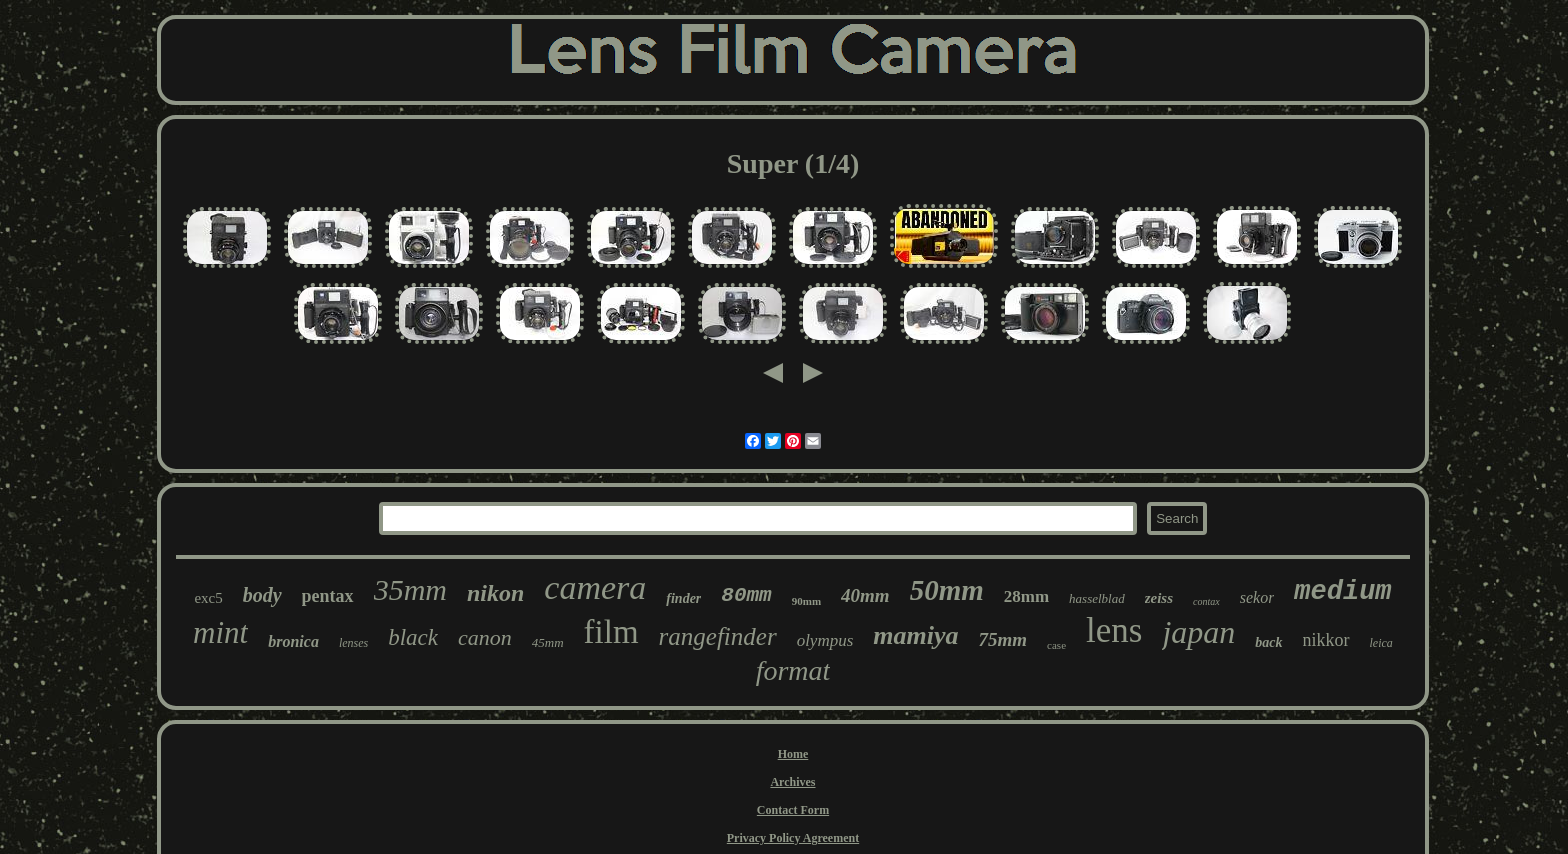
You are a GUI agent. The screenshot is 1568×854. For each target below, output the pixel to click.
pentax (328, 596)
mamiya (915, 635)
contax (1206, 601)
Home (793, 754)
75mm (1003, 639)
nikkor (1326, 640)
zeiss (1159, 598)
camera (595, 587)
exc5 (208, 598)
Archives (792, 782)
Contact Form (793, 810)
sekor (1257, 597)
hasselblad (1097, 598)
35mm (410, 589)
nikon (495, 593)
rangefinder (718, 636)
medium (1342, 592)
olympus (825, 640)
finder (683, 598)
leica (1381, 643)
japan (1198, 632)
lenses (353, 643)
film (611, 632)
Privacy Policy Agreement (793, 838)
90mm (806, 601)
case (1056, 645)
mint (220, 632)
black (413, 637)
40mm (865, 595)
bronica (293, 641)
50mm (947, 590)
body (262, 595)
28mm (1026, 596)
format (793, 670)
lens (1114, 630)
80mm (746, 595)
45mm (548, 642)
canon (485, 637)
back (1268, 642)
